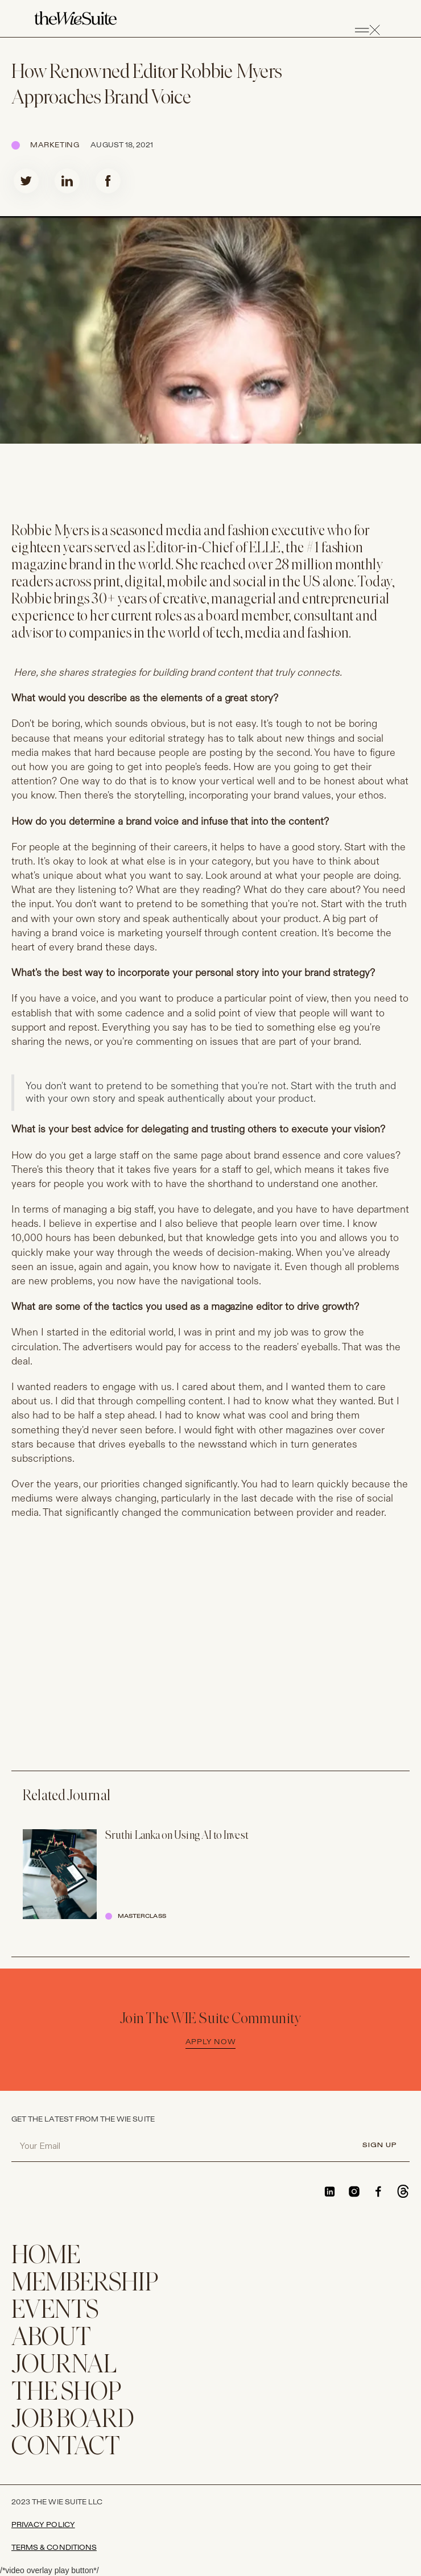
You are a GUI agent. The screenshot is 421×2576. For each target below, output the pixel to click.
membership (84, 2284)
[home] (75, 18)
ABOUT (51, 2338)
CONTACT (65, 2448)
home (45, 2256)
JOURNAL (64, 2366)
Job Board (72, 2420)
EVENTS (54, 2311)
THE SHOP (66, 2393)
